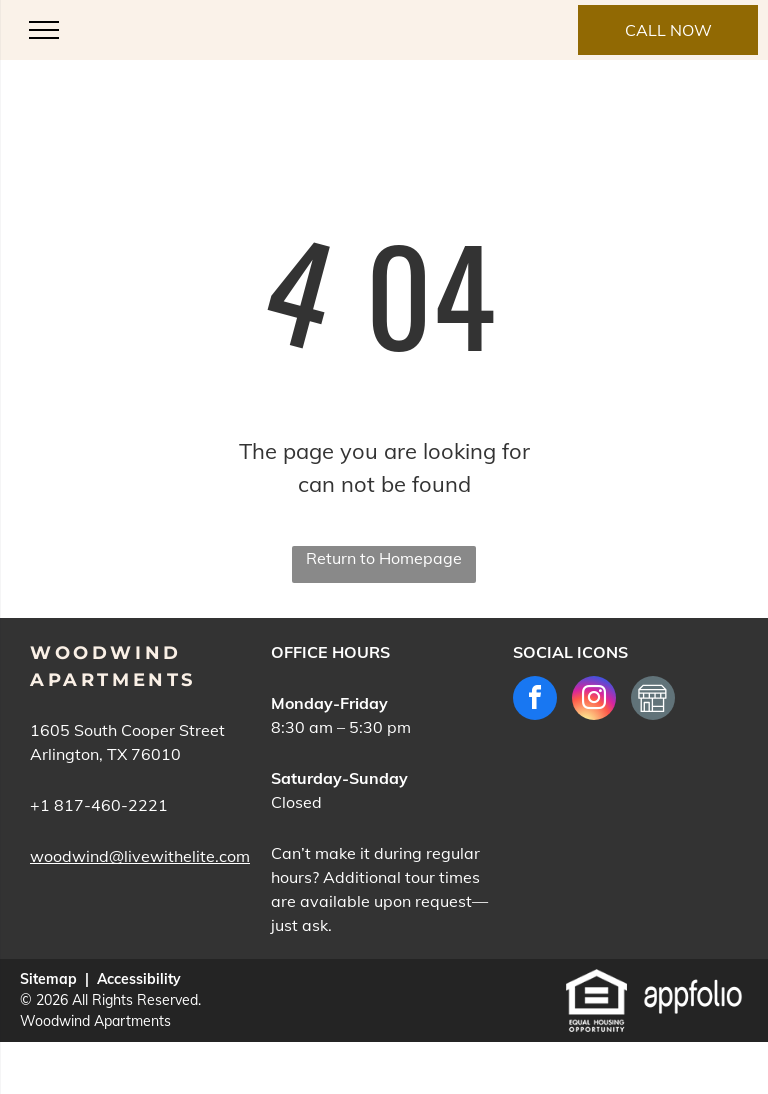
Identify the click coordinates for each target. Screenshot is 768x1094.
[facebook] (535, 700)
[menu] (44, 30)
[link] (668, 30)
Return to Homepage (384, 558)
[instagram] (594, 700)
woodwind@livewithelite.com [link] (140, 856)
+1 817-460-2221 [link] (99, 805)
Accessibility (139, 979)
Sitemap (48, 979)
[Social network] (653, 700)
